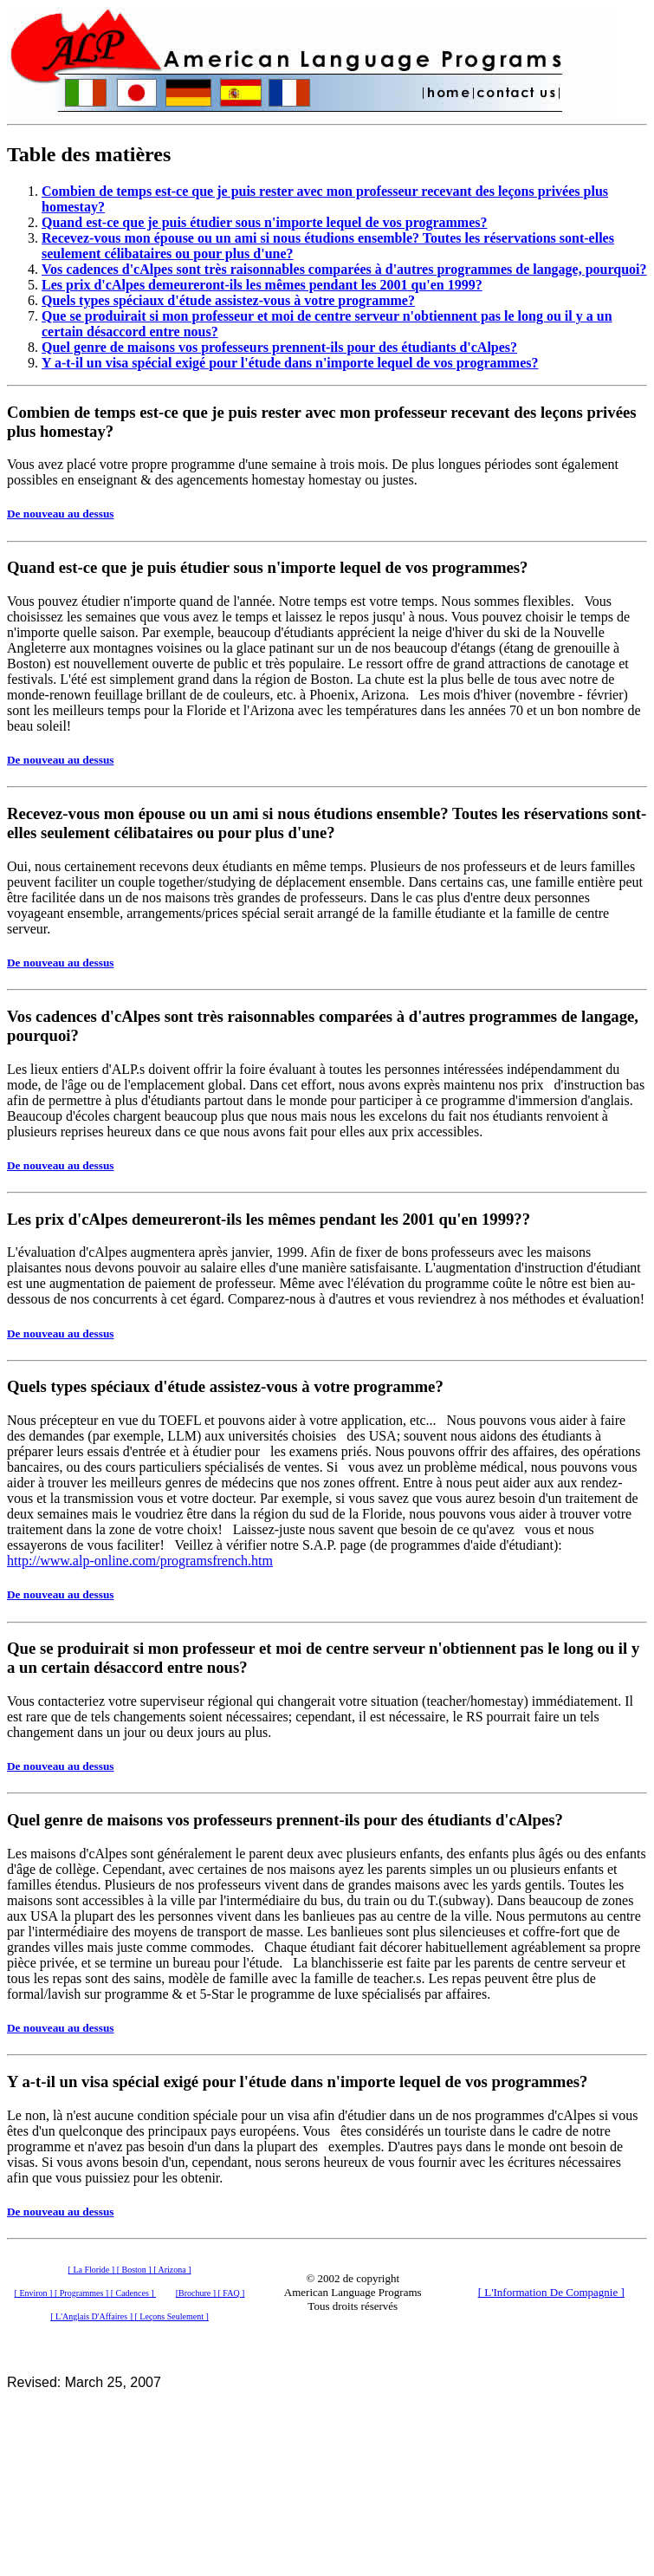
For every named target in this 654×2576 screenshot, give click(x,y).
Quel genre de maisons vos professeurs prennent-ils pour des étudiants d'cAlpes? (285, 1820)
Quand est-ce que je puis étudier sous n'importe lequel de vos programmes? (267, 567)
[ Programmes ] (83, 2293)
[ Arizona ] (172, 2269)
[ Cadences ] (133, 2293)
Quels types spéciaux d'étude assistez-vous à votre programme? (225, 1386)
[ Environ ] (35, 2293)
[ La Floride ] (92, 2269)
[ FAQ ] (231, 2293)
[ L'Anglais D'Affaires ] (92, 2316)
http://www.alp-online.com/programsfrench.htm (140, 1560)
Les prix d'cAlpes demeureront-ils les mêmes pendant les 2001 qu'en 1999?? (268, 1219)
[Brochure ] (197, 2293)
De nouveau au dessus (60, 513)
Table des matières (89, 154)
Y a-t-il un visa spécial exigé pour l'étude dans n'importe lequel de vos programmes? (297, 2081)
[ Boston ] (135, 2269)
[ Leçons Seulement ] (172, 2316)
